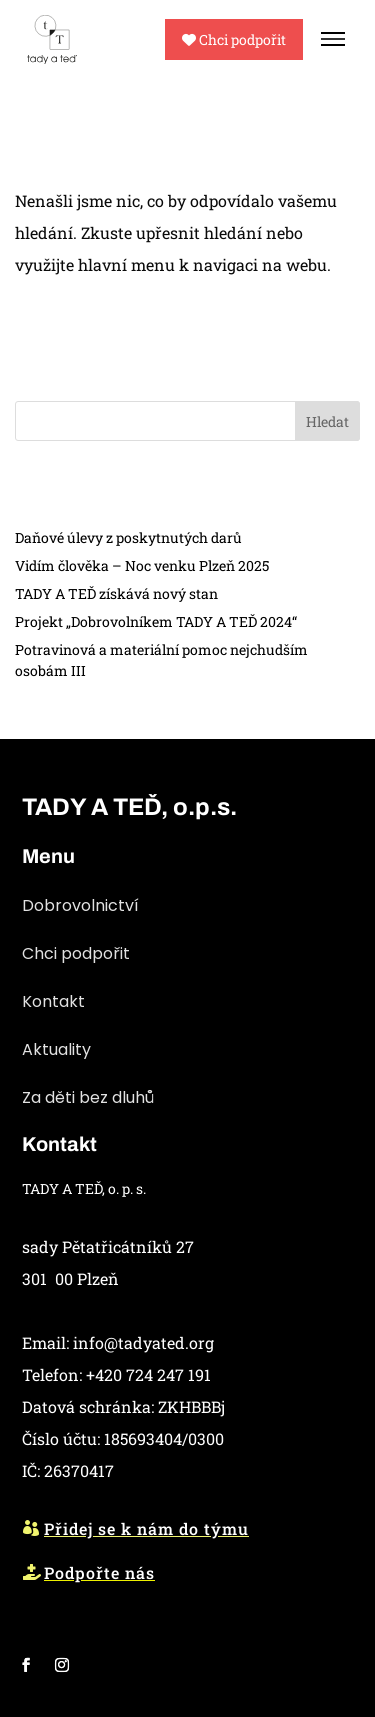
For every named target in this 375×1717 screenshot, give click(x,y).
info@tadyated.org (143, 1342)
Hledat (327, 421)
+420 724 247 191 (148, 1374)
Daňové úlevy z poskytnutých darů (128, 537)
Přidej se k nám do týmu (146, 1528)
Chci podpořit (234, 39)
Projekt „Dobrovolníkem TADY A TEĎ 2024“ (156, 621)
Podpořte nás (99, 1572)
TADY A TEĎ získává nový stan (116, 593)
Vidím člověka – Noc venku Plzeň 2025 (142, 565)
